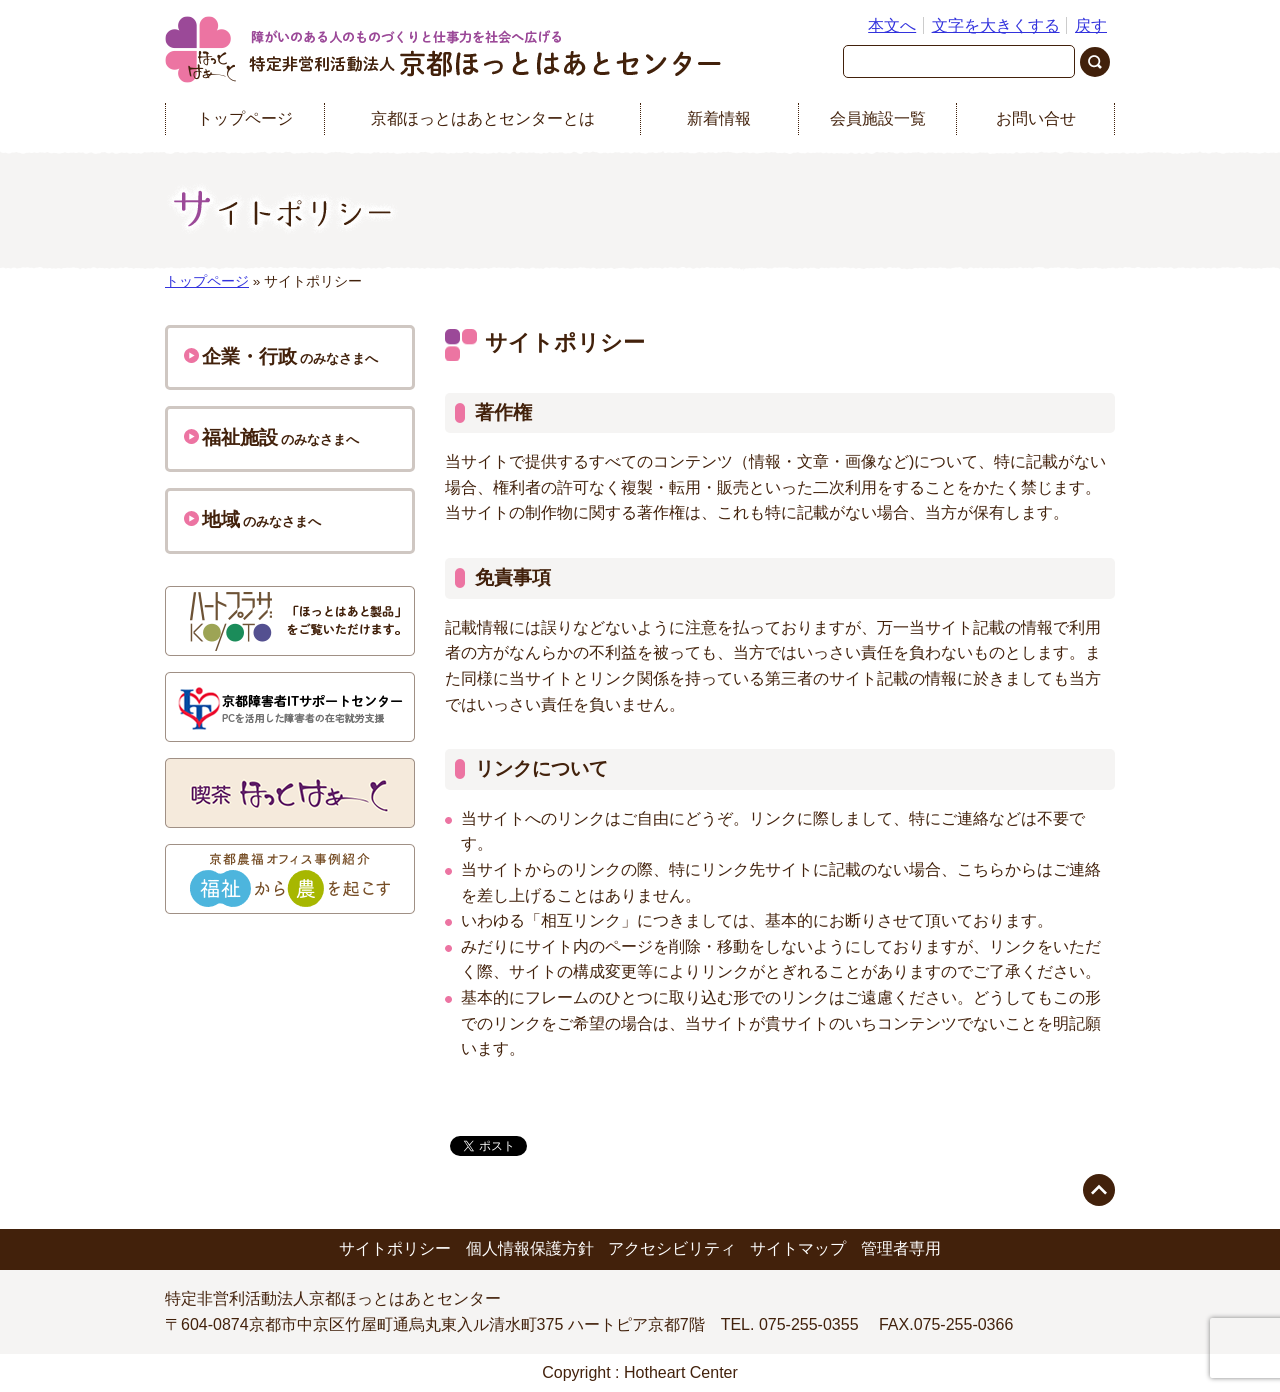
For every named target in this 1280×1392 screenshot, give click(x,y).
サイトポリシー (395, 1248)
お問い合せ (1036, 118)
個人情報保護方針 (530, 1248)
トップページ (245, 118)
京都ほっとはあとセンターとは (483, 118)
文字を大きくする (996, 25)
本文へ (892, 25)
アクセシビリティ (672, 1248)
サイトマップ (798, 1248)
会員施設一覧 (878, 118)
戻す (1091, 25)
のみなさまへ (281, 356)
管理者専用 (901, 1248)
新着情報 (719, 118)
